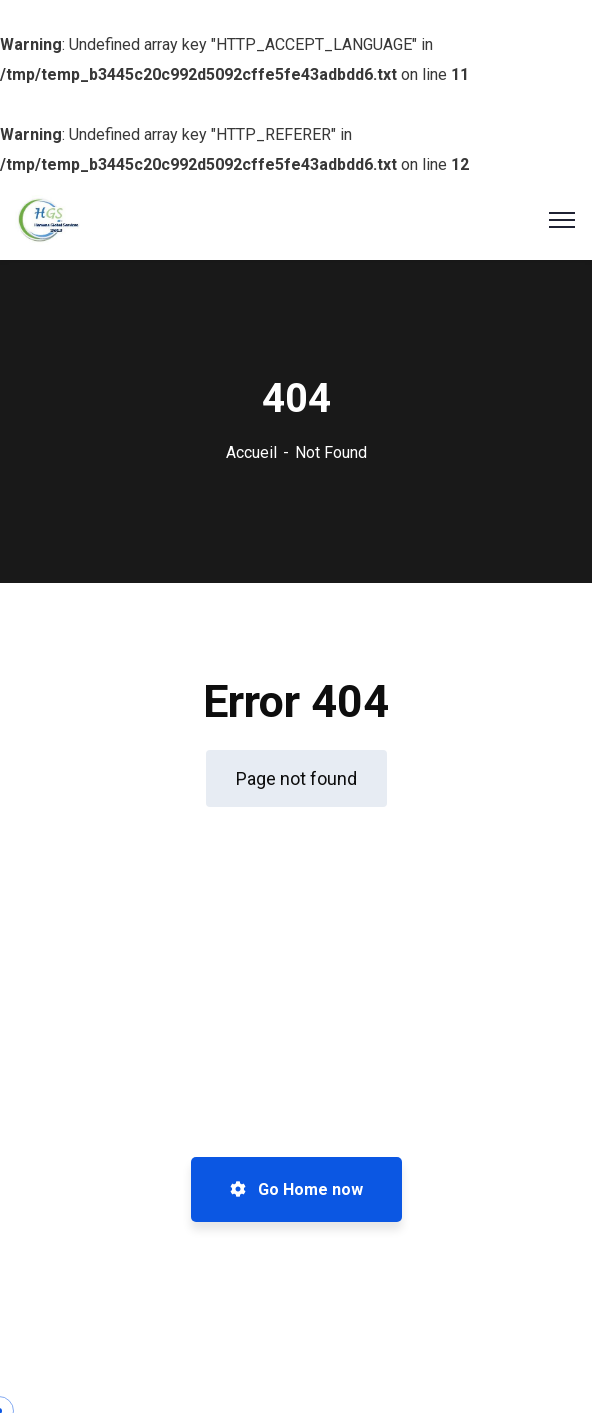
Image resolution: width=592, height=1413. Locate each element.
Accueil (251, 452)
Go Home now (296, 1189)
